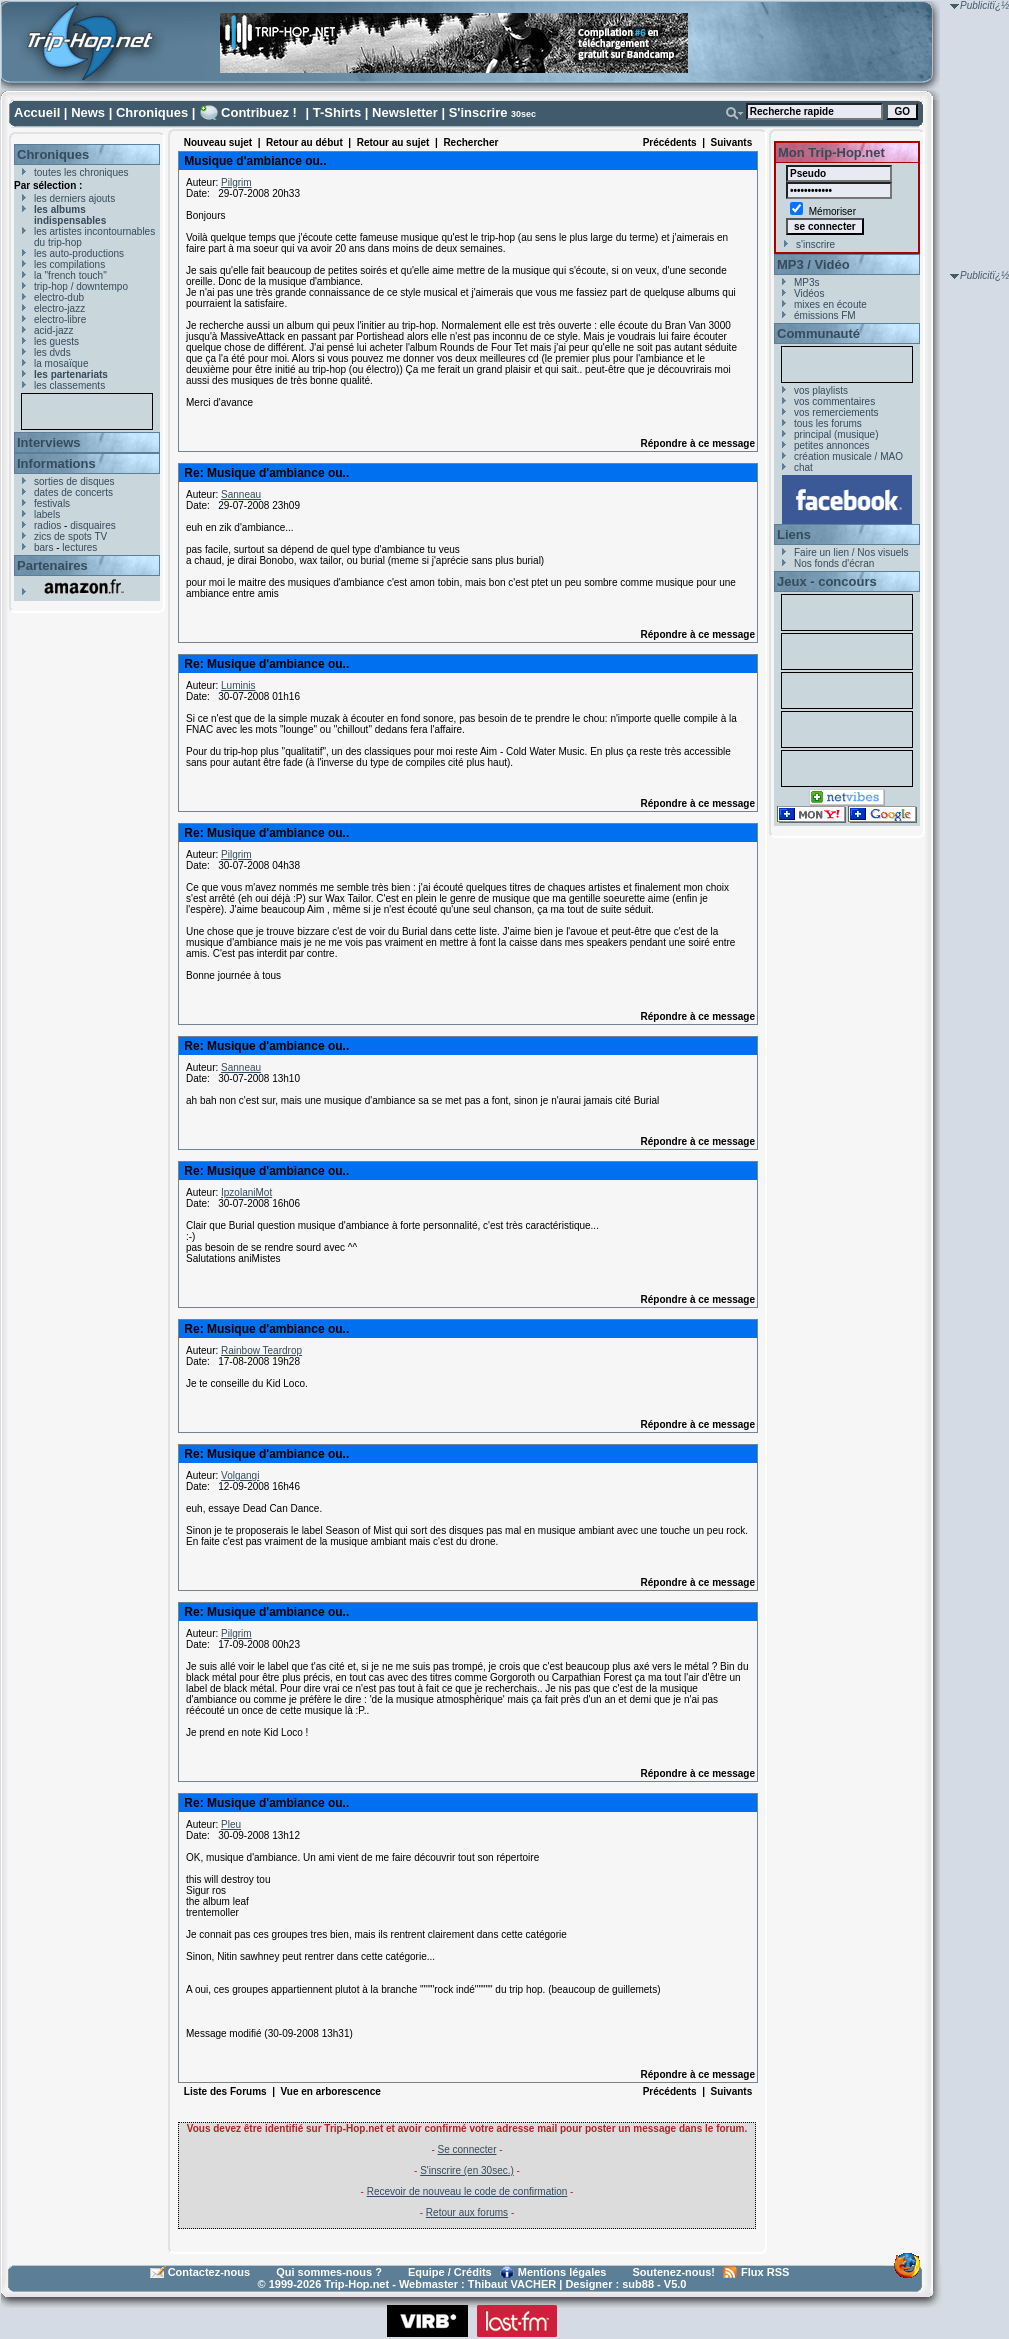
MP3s (807, 282)
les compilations (69, 264)
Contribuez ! (259, 112)
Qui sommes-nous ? (329, 2272)
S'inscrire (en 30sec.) (467, 2170)
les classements (69, 385)
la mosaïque (61, 363)
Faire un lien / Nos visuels (851, 552)
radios (47, 525)
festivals (52, 503)
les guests (56, 341)
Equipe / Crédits (450, 2272)
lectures (79, 547)
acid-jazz (53, 330)
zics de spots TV (70, 536)
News (88, 112)
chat (803, 467)
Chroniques (152, 112)
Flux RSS (765, 2272)
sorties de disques (74, 481)
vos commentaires (834, 401)
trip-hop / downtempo (81, 286)
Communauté (818, 333)
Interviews (49, 442)
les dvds (52, 352)
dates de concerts (73, 492)
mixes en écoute (830, 304)
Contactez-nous (209, 2272)
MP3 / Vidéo (813, 264)
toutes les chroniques (81, 172)
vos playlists (821, 390)
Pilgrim (236, 182)
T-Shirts (337, 112)
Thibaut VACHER (512, 2284)
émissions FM (825, 315)
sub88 (638, 2284)
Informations (56, 463)
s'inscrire (815, 244)
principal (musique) (836, 434)
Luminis (238, 685)
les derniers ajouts (74, 198)
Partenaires (52, 565)
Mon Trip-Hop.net (831, 152)
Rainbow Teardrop (261, 1350)
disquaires (93, 525)
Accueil (37, 112)
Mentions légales (562, 2272)
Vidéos (809, 293)
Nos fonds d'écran (834, 563)
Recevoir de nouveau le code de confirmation (467, 2191)
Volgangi (240, 1475)
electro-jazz (59, 308)
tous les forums (828, 423)
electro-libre (60, 319)
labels (47, 514)
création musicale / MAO (848, 456)
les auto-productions (79, 253)
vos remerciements (836, 412)
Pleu (231, 1824)
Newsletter (405, 112)
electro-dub (59, 297)
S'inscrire (478, 112)
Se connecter (467, 2149)
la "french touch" (70, 275)
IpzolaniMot (246, 1192)
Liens (794, 534)
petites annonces (832, 445)
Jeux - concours (827, 581)
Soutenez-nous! (674, 2272)
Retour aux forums (467, 2212)
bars (43, 547)
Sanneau (241, 494)
